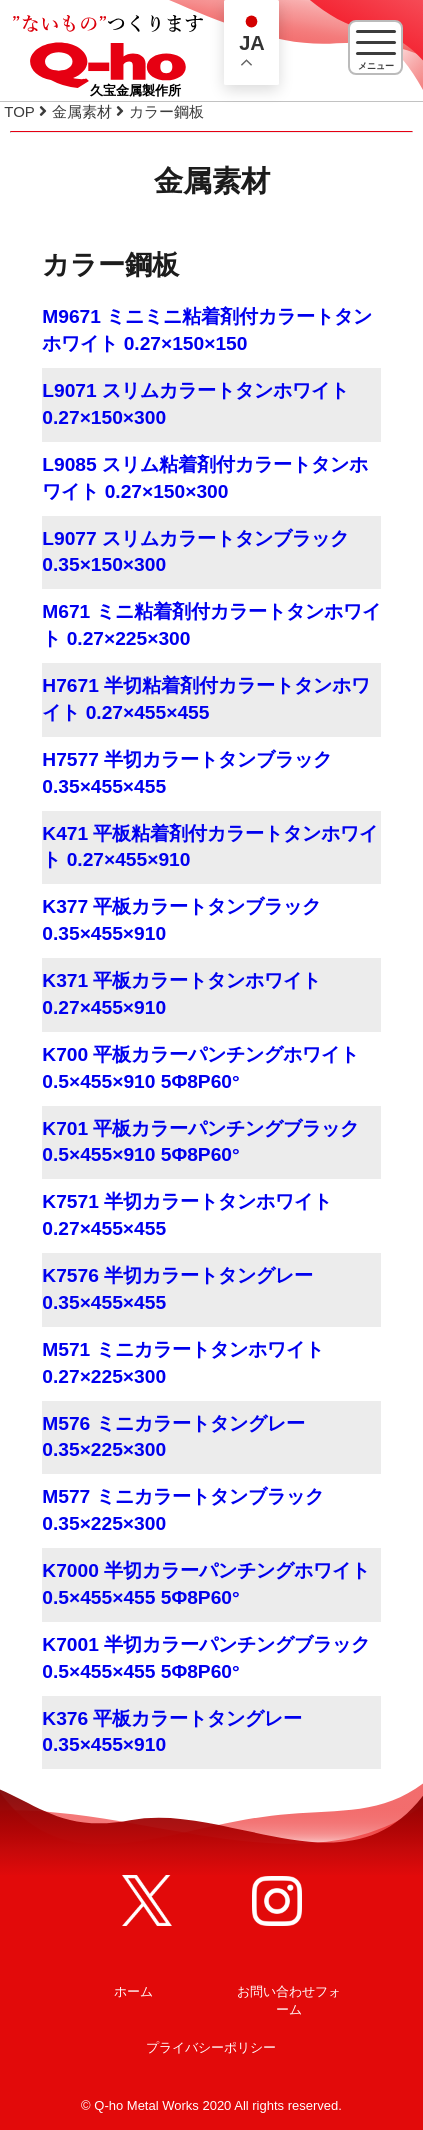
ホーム (133, 1991)
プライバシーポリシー (211, 2047)
